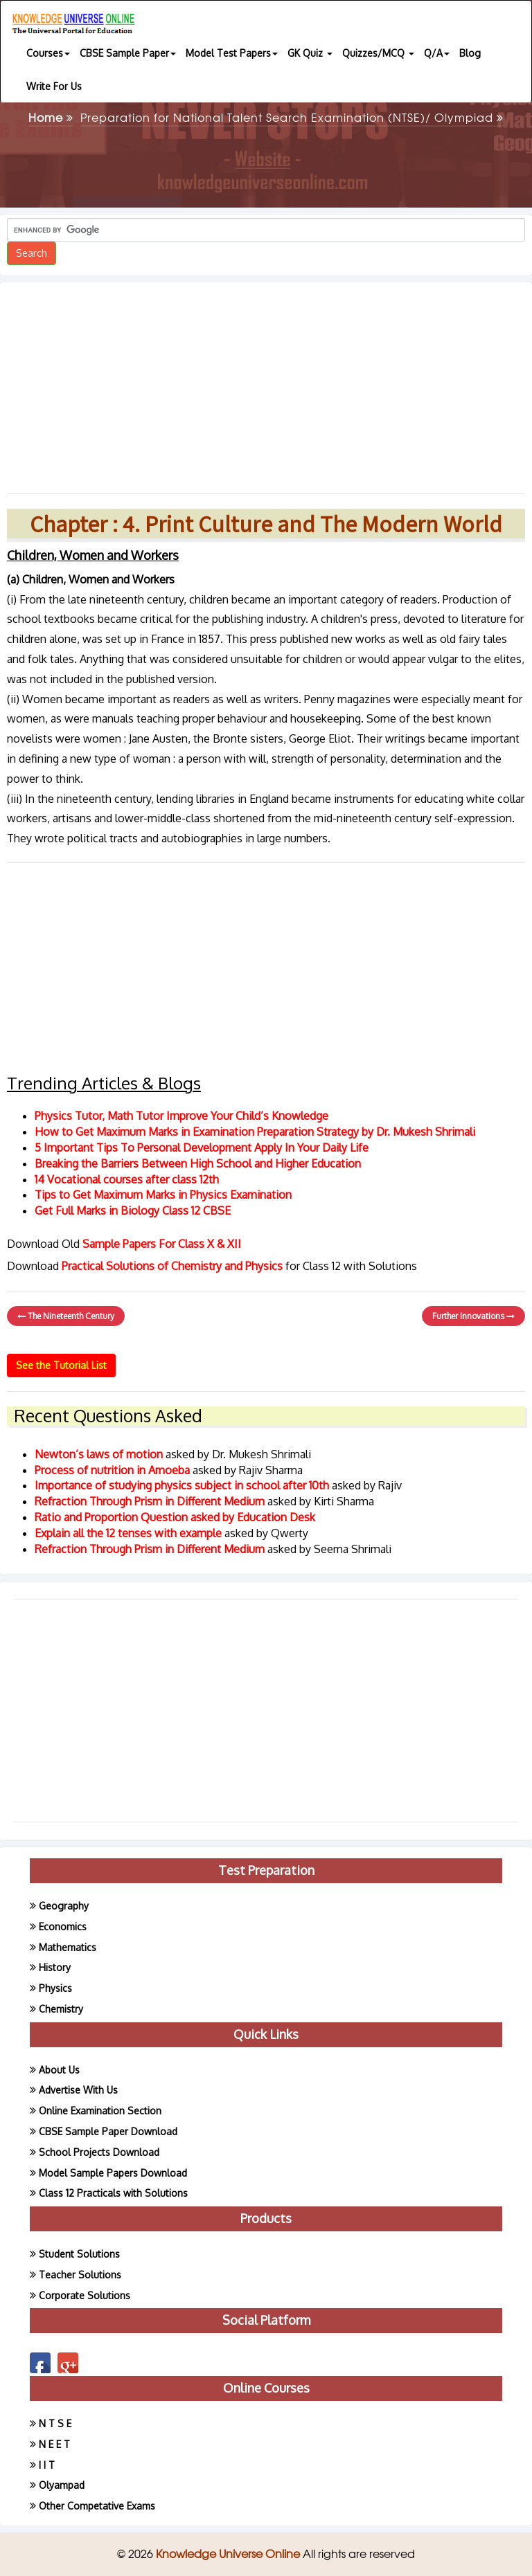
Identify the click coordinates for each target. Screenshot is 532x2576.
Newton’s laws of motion (100, 1454)
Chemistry (61, 2009)
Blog (470, 53)
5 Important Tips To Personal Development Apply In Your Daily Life (202, 1147)
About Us (59, 2070)
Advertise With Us (78, 2090)
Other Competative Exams (97, 2506)
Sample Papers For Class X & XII (161, 1244)
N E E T (54, 2444)
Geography (64, 1906)
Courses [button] (48, 53)
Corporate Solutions (84, 2295)
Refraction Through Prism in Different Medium (151, 1501)
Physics (55, 1988)
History (55, 1967)
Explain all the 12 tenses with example (128, 1533)
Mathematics (67, 1947)
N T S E (55, 2423)
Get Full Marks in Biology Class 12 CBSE (133, 1210)
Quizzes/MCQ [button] (378, 53)
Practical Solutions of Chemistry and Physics (173, 1266)
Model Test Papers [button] (232, 53)
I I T (47, 2465)
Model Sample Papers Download (113, 2173)
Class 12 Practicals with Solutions (113, 2193)
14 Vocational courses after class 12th (127, 1179)
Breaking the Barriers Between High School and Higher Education (198, 1163)
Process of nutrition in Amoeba (114, 1470)
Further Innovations (473, 1316)
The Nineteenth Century (65, 1316)
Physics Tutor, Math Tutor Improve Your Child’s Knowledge (181, 1116)
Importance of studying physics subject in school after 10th (183, 1485)
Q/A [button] (437, 53)
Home (50, 117)
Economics (63, 1926)
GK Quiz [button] (309, 53)
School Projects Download (99, 2152)
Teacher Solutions (80, 2274)
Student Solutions (79, 2254)
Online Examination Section (100, 2110)
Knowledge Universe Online (229, 2553)
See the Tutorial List (61, 1365)
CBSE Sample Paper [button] (128, 53)
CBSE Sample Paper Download (108, 2131)
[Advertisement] (266, 383)
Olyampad (62, 2485)
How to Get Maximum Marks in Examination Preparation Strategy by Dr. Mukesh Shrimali (255, 1132)
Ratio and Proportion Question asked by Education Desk (175, 1517)
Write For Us (54, 86)
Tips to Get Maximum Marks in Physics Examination (163, 1194)
